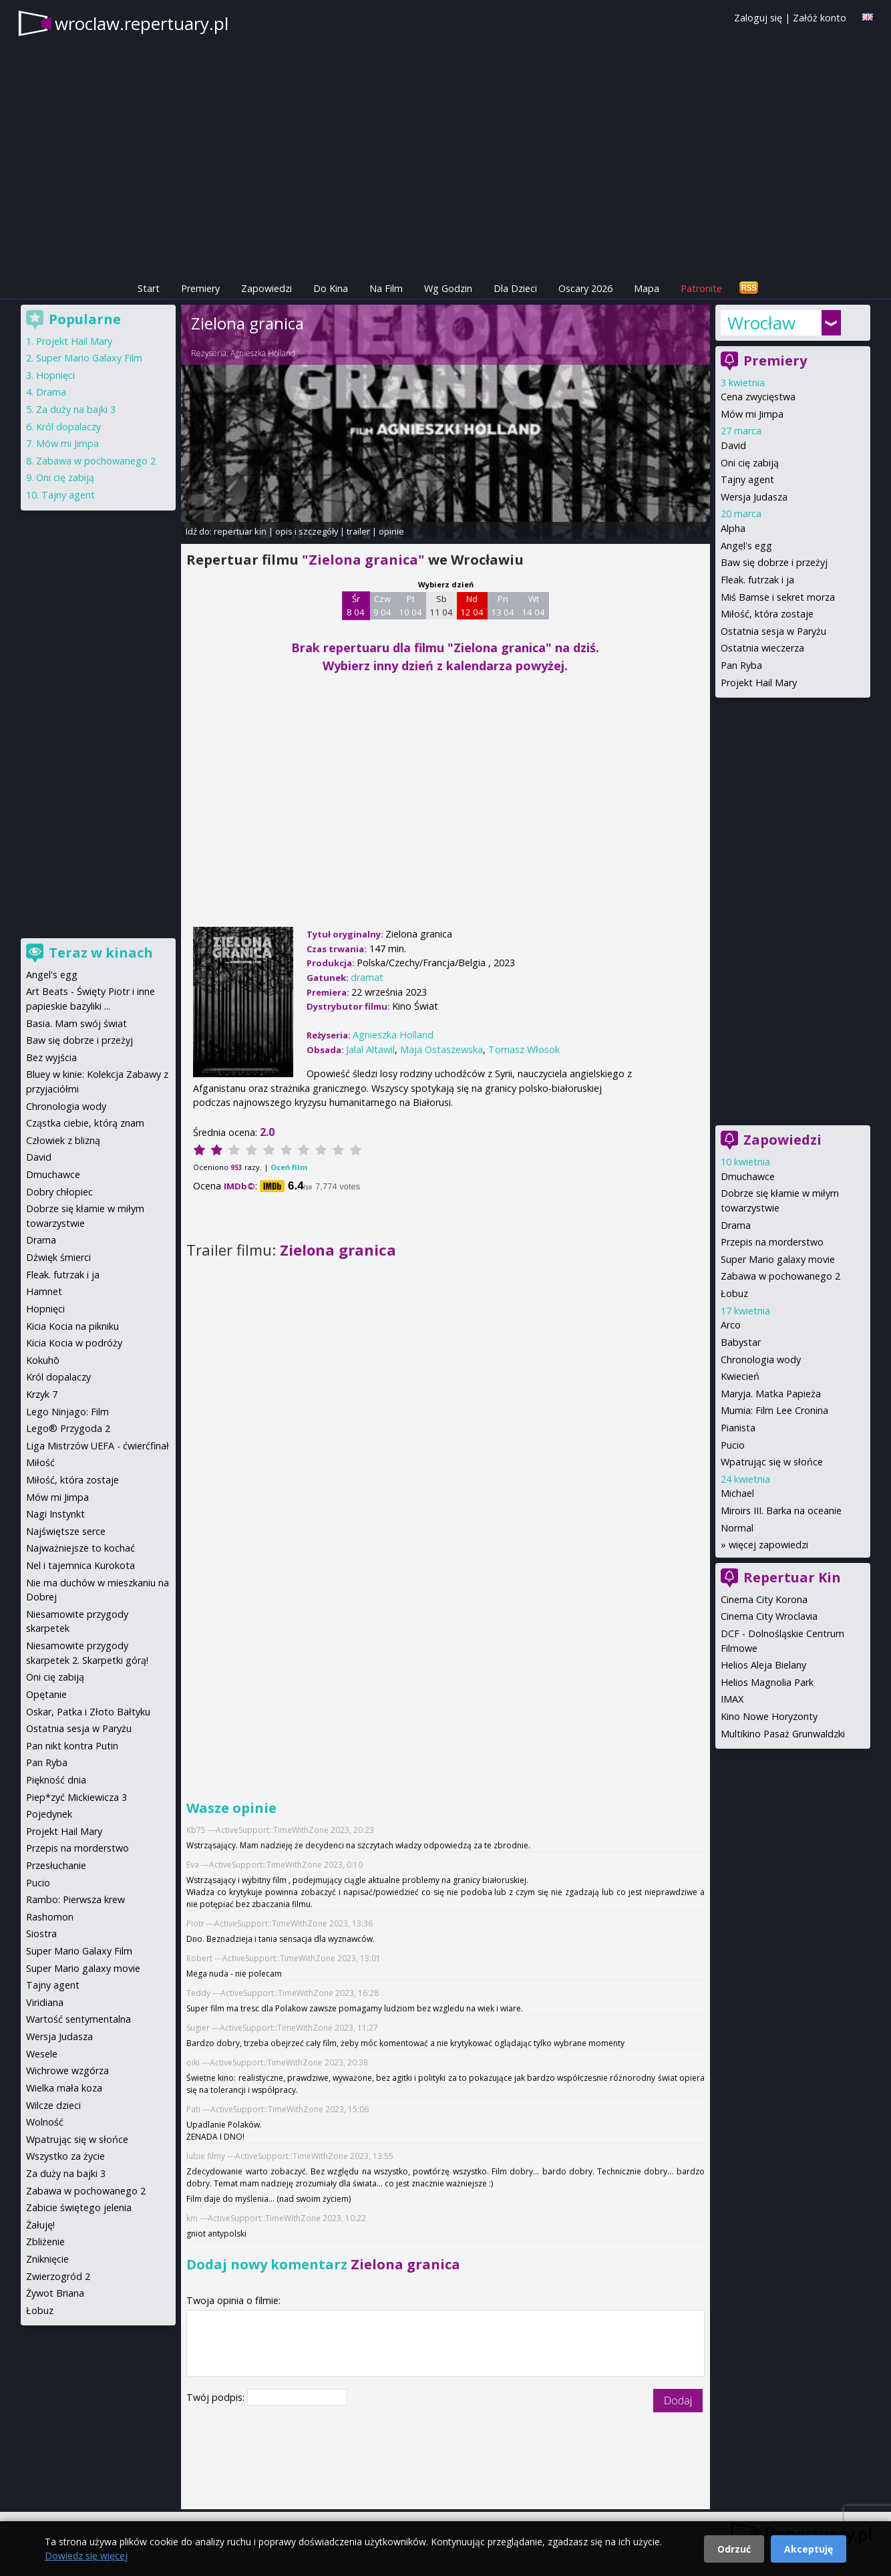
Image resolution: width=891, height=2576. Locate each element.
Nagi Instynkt (55, 1514)
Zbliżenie (45, 2241)
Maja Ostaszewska (441, 1049)
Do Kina (330, 288)
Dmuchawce (748, 1176)
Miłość (40, 1462)
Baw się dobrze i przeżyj (774, 562)
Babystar (741, 1342)
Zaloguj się (758, 17)
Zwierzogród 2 (58, 2276)
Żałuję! (40, 2225)
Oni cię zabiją (750, 462)
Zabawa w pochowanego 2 (780, 1276)
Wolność (44, 2122)
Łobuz (734, 1293)
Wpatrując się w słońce (772, 1461)
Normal (737, 1528)
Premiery (200, 288)
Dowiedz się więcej (86, 2555)
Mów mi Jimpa (752, 414)
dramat (367, 977)
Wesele (41, 2053)
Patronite (701, 288)
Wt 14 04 (533, 605)
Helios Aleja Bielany (763, 1665)
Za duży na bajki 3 (76, 409)
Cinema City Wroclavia (769, 1616)
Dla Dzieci (515, 288)
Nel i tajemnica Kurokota (80, 1565)
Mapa (646, 288)
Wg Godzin (448, 288)
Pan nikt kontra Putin (72, 1745)
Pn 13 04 (502, 605)
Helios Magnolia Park (767, 1682)
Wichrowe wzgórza (67, 2070)
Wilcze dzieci (53, 2105)
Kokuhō (42, 1360)
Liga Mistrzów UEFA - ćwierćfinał (97, 1445)
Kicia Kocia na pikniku (72, 1326)
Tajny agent (747, 479)
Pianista (738, 1427)
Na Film (386, 288)
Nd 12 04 (472, 605)
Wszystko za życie (65, 2156)
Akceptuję (808, 2549)
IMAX (732, 1699)
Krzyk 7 (41, 1394)
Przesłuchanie (56, 1865)
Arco (731, 1324)
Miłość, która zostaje (767, 613)
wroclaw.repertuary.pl (141, 23)
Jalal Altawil (370, 1049)
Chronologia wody (761, 1359)
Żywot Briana (55, 2293)
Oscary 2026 (585, 288)
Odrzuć (734, 2549)
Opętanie (46, 1694)
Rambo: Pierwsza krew (75, 1899)
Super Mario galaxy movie (778, 1259)
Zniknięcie (47, 2259)
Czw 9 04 (382, 605)
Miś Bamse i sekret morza (778, 597)
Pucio (733, 1445)
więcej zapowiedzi (768, 1544)
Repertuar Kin (792, 1577)
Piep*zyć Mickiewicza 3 (76, 1797)
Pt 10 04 (410, 605)
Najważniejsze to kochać (80, 1548)
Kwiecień (740, 1376)
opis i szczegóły (306, 531)
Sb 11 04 (441, 605)
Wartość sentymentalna (78, 2019)
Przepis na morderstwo (772, 1242)
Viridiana (44, 2002)
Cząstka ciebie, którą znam (85, 1123)
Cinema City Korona (764, 1599)
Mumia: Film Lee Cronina (774, 1410)
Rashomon (49, 1916)
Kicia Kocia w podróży (74, 1342)
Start (149, 288)
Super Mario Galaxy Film (89, 357)
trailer (358, 531)
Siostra (41, 1933)
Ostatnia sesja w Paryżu (773, 631)
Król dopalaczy (68, 426)
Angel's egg (746, 545)
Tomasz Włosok (524, 1049)
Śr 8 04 (356, 605)
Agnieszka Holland (262, 353)
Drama (736, 1225)
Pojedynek (49, 1814)
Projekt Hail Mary (759, 682)
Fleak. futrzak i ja (757, 579)
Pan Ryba (741, 665)
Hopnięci (55, 375)
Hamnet (44, 1291)
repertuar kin (240, 531)
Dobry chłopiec (59, 1191)
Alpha (733, 528)
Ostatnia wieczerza (762, 647)
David (733, 445)
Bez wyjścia (51, 1057)
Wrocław (761, 323)
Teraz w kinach (101, 953)
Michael (737, 1493)
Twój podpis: (216, 2397)
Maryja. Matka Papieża (771, 1393)
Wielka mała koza (64, 2088)
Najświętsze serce (66, 1531)
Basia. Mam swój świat (76, 1023)
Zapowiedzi (266, 288)
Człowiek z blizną (63, 1140)
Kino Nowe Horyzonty (769, 1716)
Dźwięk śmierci (58, 1257)
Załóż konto (819, 17)
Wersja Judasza (754, 496)
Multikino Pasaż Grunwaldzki (783, 1733)
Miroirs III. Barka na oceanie (781, 1510)
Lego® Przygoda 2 (68, 1428)
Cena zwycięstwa (758, 396)
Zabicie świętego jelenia (79, 2207)
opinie (391, 531)
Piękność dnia (56, 1779)
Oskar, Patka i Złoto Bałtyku (88, 1711)
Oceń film (289, 1167)
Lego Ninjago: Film (67, 1411)
